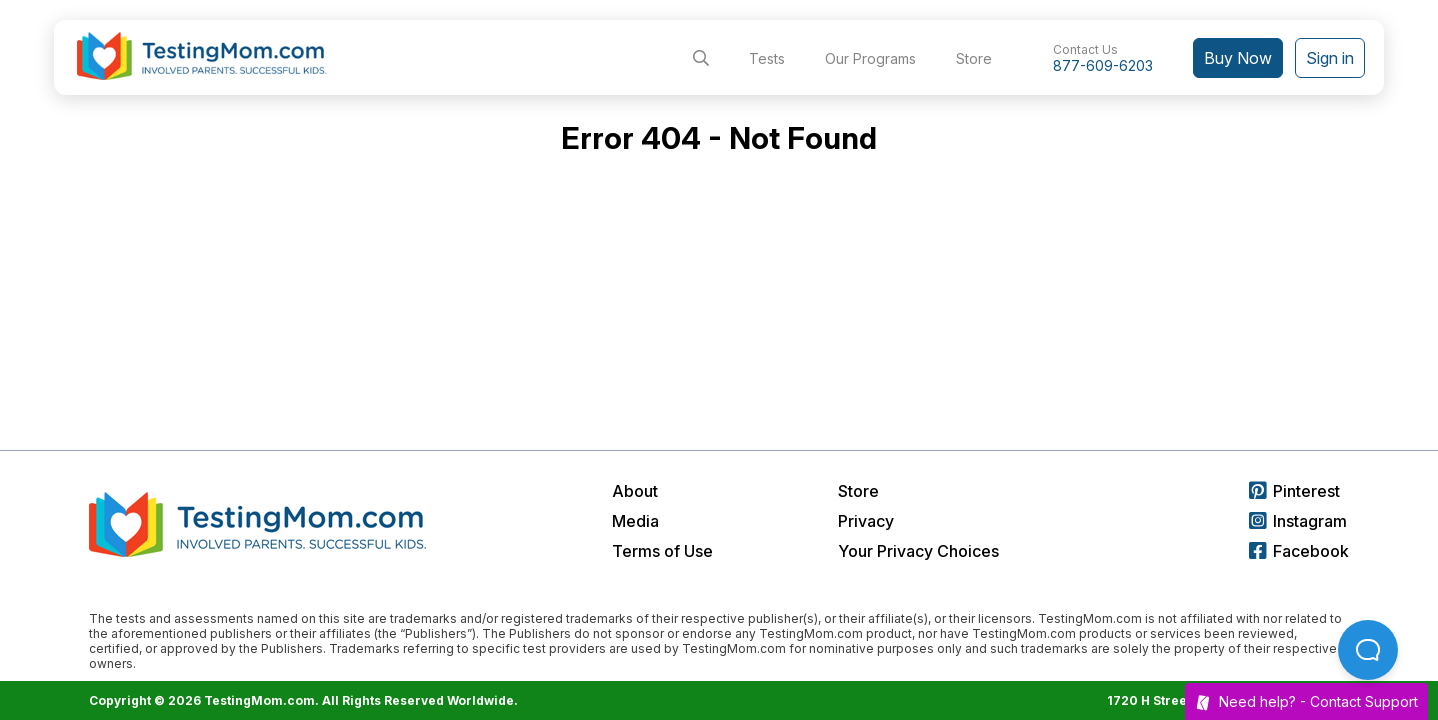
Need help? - (1306, 701)
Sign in (1330, 58)
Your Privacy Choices (918, 551)
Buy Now (1238, 58)
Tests (767, 58)
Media (635, 521)
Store (974, 58)
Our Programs (870, 58)
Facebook (1299, 551)
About (635, 491)
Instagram (1298, 521)
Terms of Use (662, 551)
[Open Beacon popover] (1368, 650)
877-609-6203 (1103, 65)
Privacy (866, 521)
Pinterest (1294, 491)
